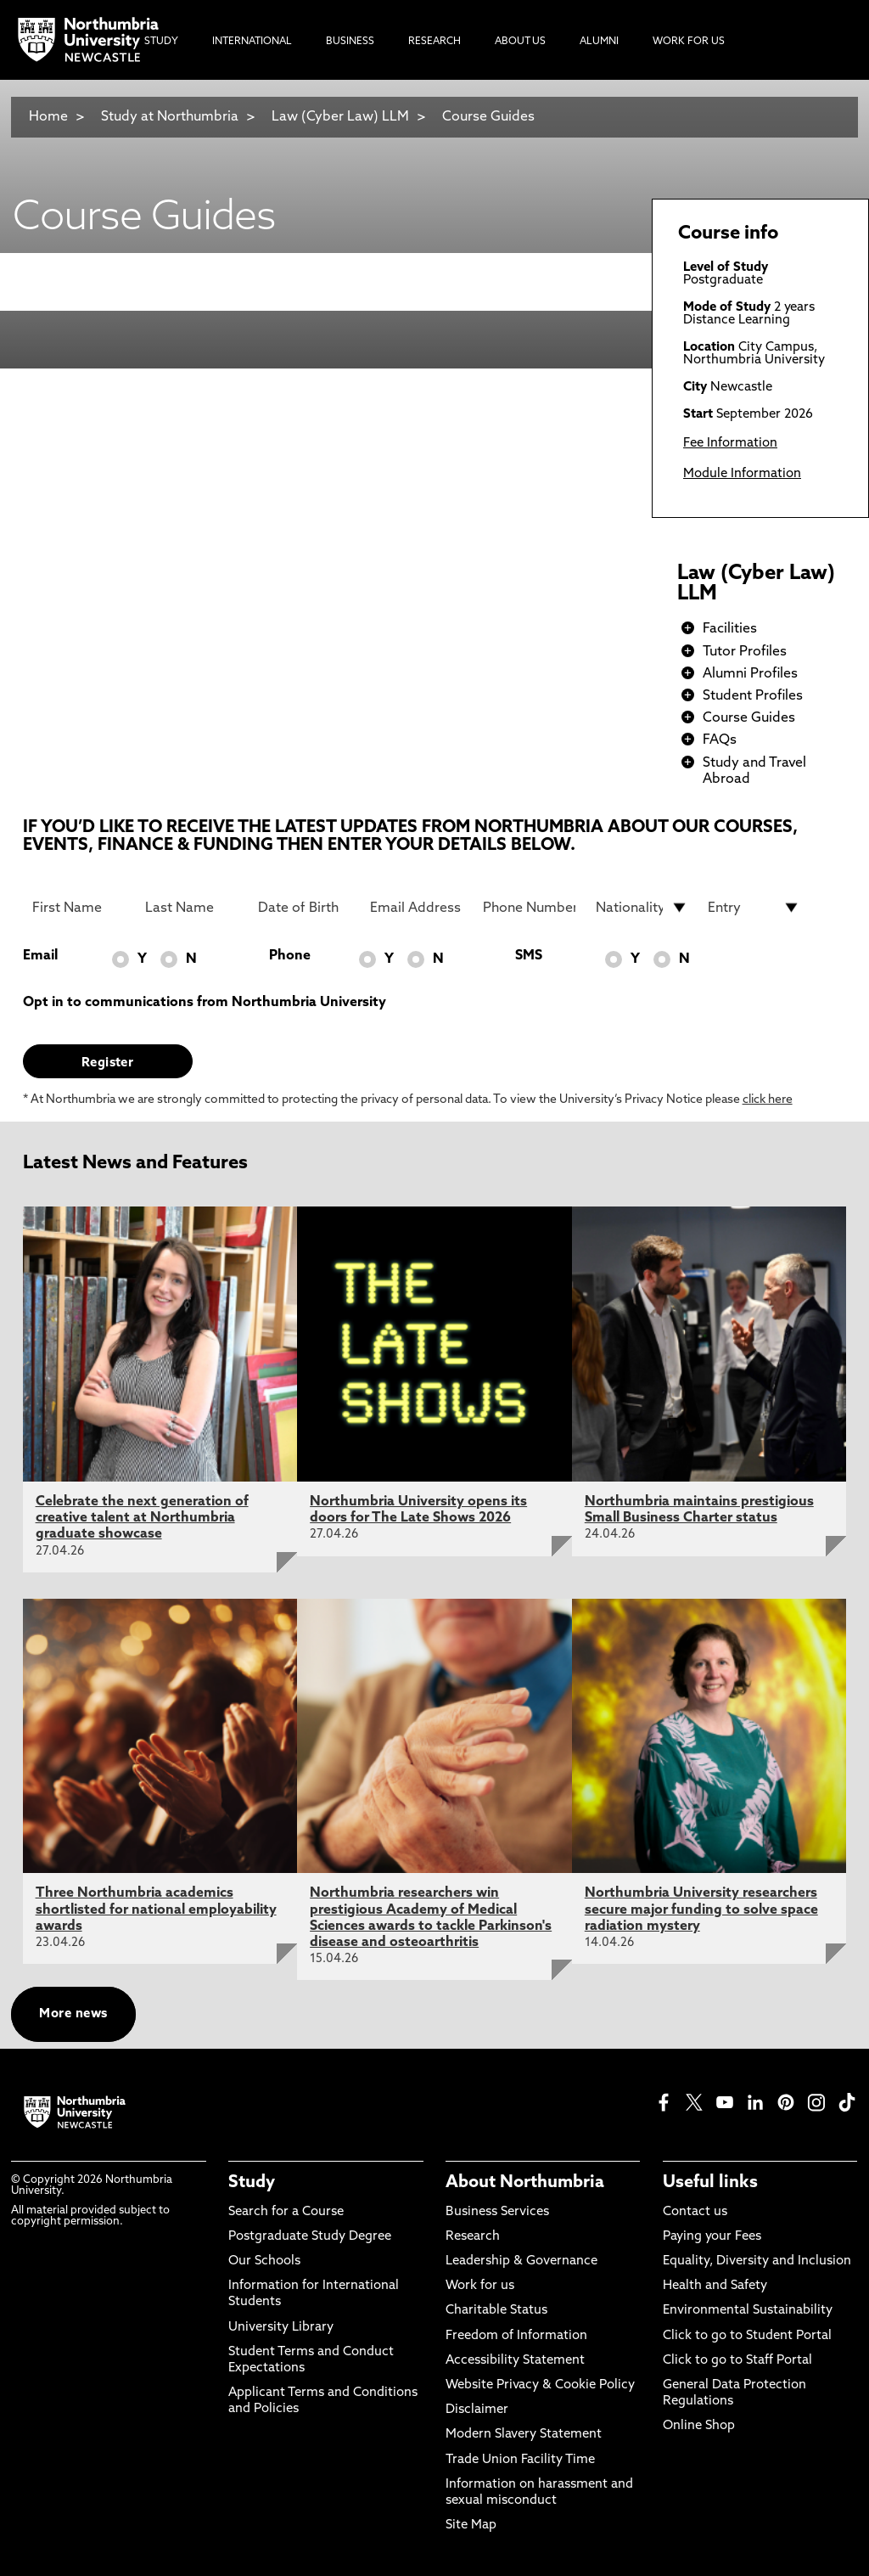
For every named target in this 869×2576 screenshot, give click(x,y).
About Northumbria (525, 2182)
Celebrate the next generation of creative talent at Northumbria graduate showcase (142, 1518)
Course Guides (488, 117)
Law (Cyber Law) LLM (340, 117)
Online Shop (699, 2426)
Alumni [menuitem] (599, 42)
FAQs (720, 740)
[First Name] (78, 908)
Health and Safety (715, 2286)
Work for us (480, 2286)
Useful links (710, 2182)
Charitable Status (496, 2310)
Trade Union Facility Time (520, 2460)
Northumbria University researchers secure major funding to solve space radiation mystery (701, 1909)
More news (73, 2014)
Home (48, 117)
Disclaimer (477, 2410)
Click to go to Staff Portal (737, 2360)
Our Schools (264, 2261)
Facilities (730, 629)
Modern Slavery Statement (524, 2434)
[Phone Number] (529, 908)
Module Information (742, 474)
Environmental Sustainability (748, 2310)
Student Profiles (753, 696)
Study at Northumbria (169, 117)
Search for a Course (286, 2212)
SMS (528, 956)
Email (40, 956)
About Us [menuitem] (520, 42)
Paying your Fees (712, 2236)
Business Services (497, 2212)
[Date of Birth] (304, 908)
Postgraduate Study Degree (309, 2236)
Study (251, 2182)
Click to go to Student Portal (747, 2336)
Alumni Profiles (750, 674)
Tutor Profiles (745, 652)
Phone (290, 956)
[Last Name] (191, 908)
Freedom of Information (516, 2336)
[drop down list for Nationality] (642, 908)
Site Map (471, 2525)
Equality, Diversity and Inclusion (757, 2261)
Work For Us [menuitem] (689, 42)
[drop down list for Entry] (754, 908)
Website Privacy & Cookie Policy (540, 2385)
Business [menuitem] (350, 42)
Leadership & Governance (521, 2261)
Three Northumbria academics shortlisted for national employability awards (156, 1909)
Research (473, 2236)
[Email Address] (416, 908)
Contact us (695, 2212)
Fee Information (730, 443)
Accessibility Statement (515, 2360)
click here (768, 1100)
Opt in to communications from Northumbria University (204, 1003)
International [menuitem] (252, 42)
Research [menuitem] (434, 42)
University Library (281, 2327)
